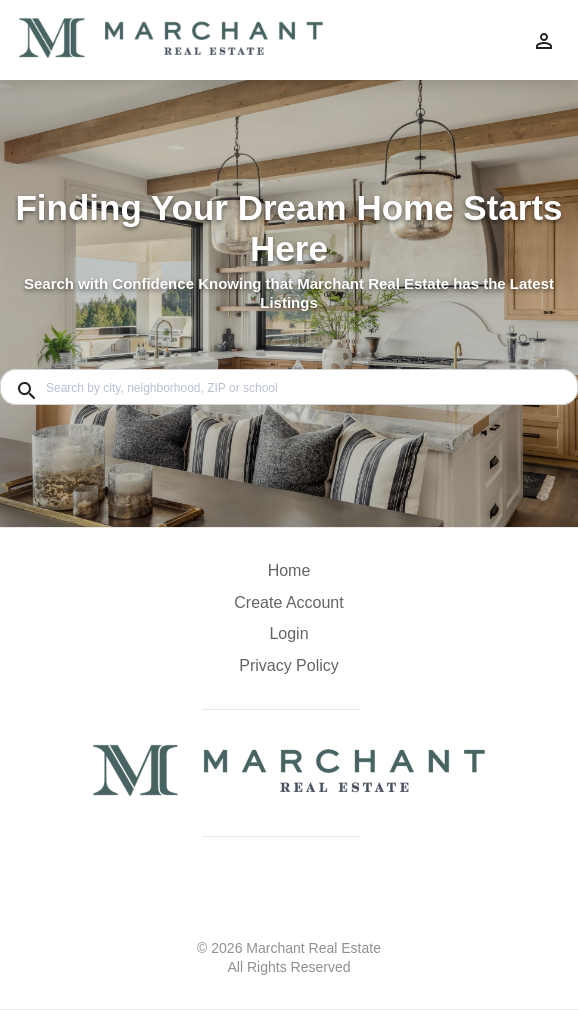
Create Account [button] (288, 602)
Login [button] (288, 633)
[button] (288, 639)
